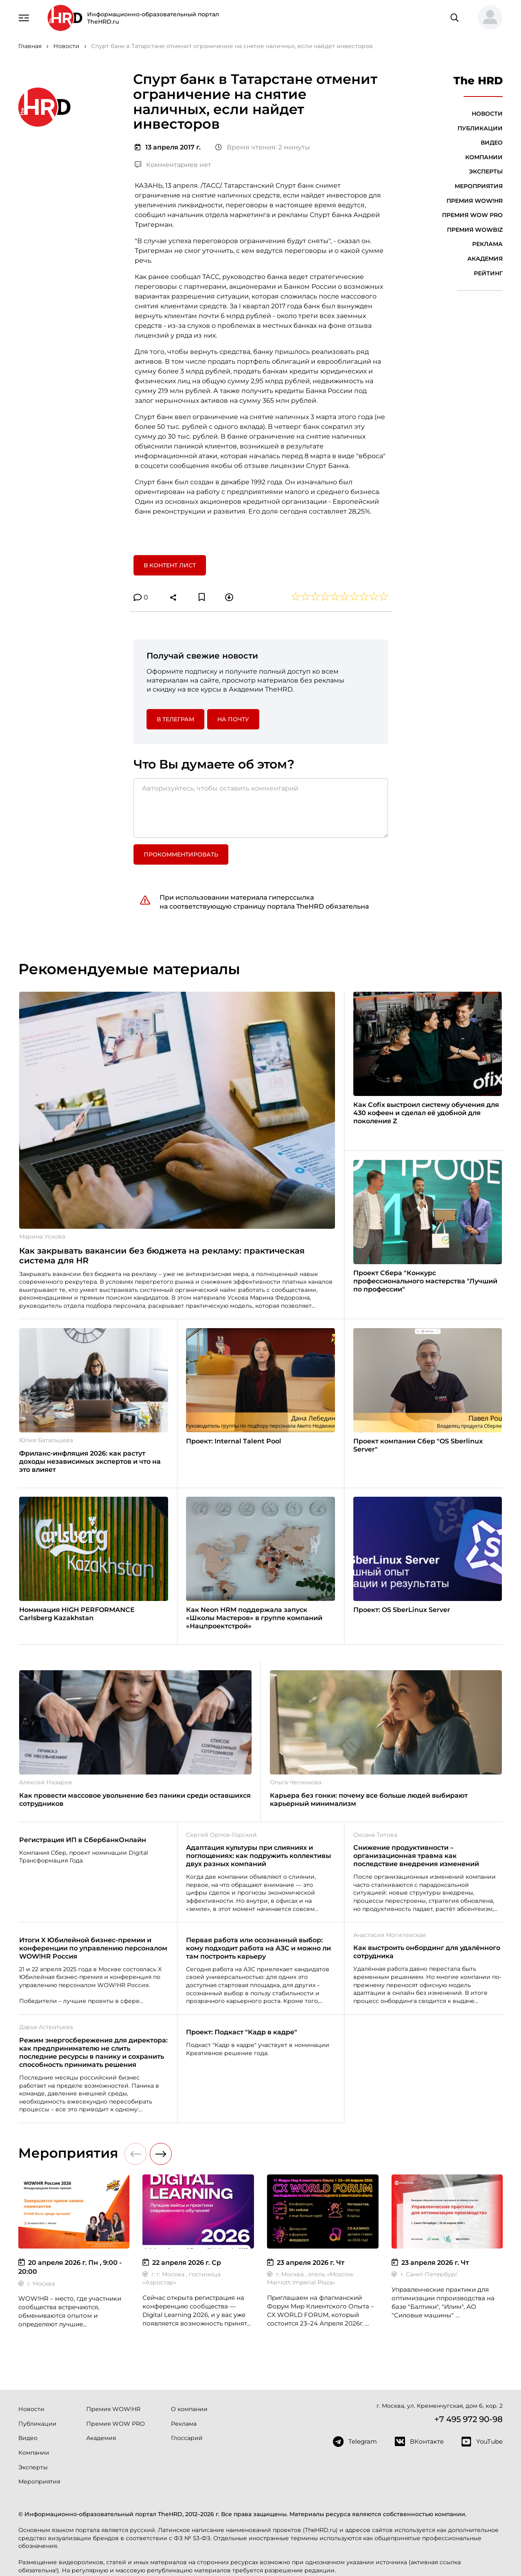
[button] (487, 18)
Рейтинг (488, 273)
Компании (484, 157)
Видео (492, 142)
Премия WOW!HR (475, 200)
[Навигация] (24, 17)
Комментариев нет (173, 165)
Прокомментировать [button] (181, 854)
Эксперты (486, 171)
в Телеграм (175, 719)
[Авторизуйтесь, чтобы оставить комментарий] (261, 808)
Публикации (480, 128)
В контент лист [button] (170, 565)
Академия (485, 258)
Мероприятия (479, 186)
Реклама (487, 244)
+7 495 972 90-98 (468, 2419)
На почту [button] (233, 719)
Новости (487, 113)
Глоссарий (187, 2438)
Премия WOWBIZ (475, 229)
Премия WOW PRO (472, 215)
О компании (189, 2409)
